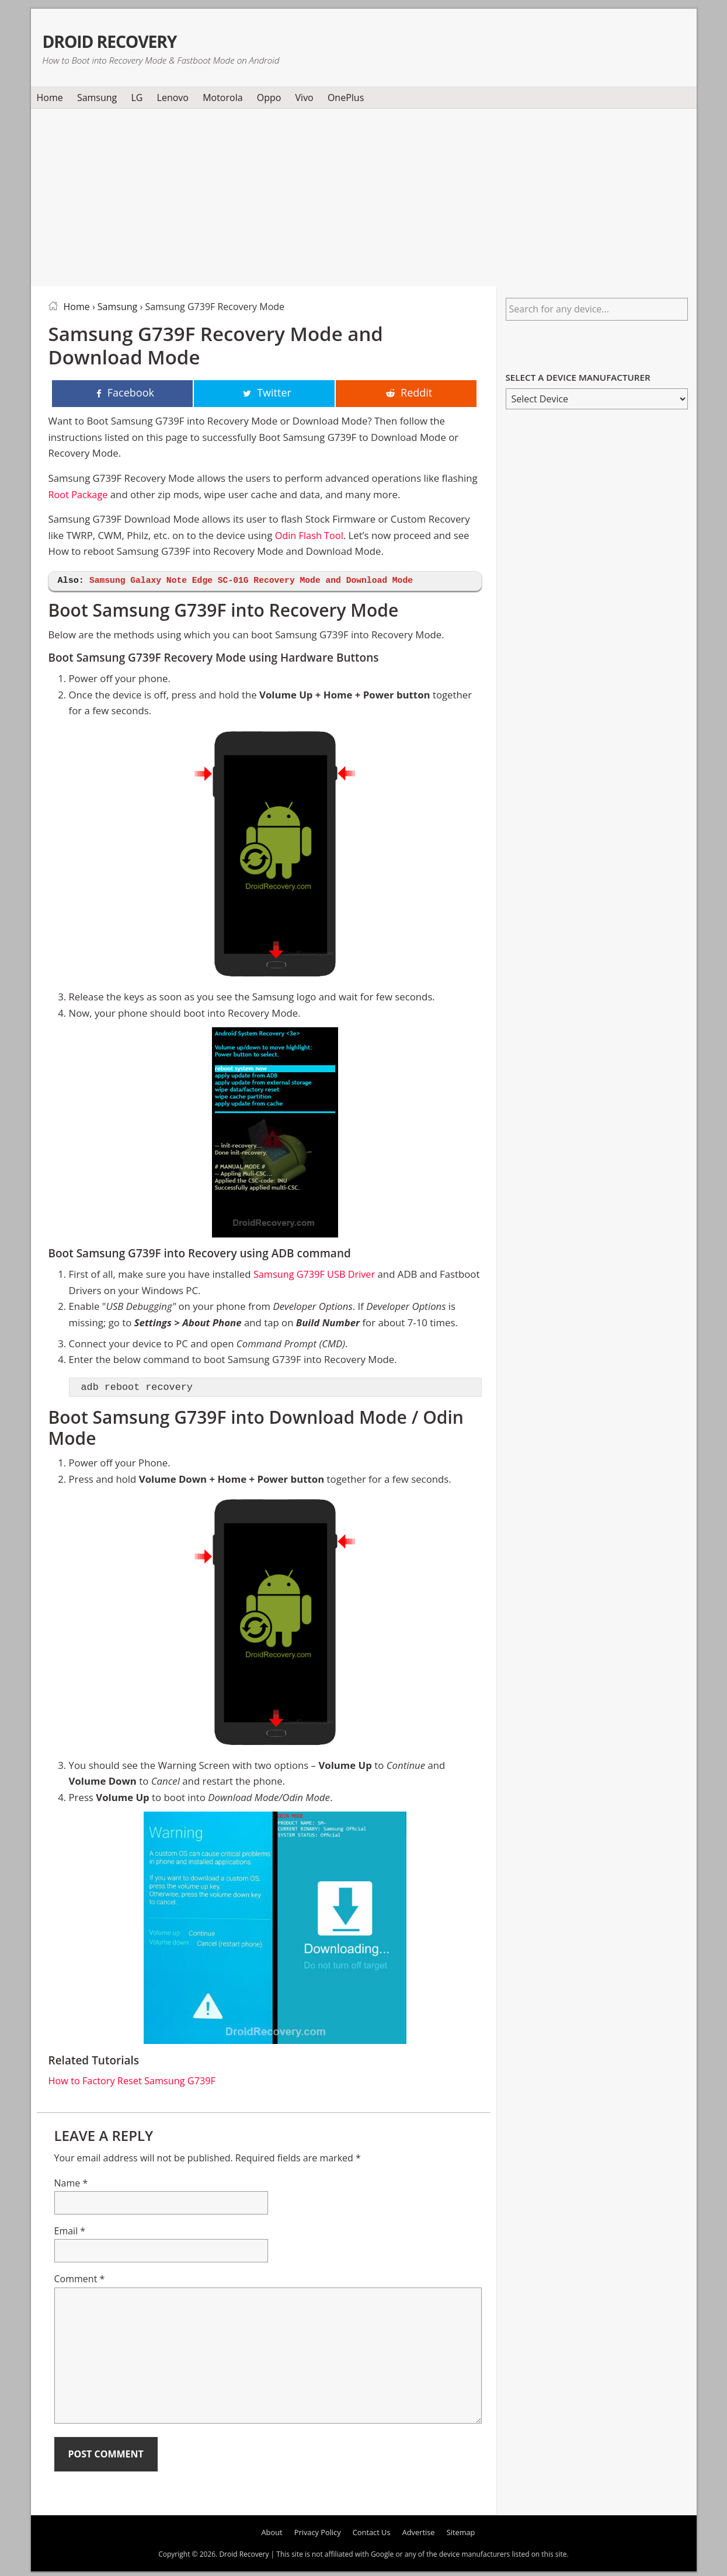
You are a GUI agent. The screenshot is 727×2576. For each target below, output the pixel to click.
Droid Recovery (132, 39)
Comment (79, 2279)
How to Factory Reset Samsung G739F (134, 2081)
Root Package (79, 495)
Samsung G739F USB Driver (316, 1274)
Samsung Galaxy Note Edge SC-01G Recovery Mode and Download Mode (256, 581)
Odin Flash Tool (310, 536)
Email (70, 2231)
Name (71, 2183)
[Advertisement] (364, 195)
